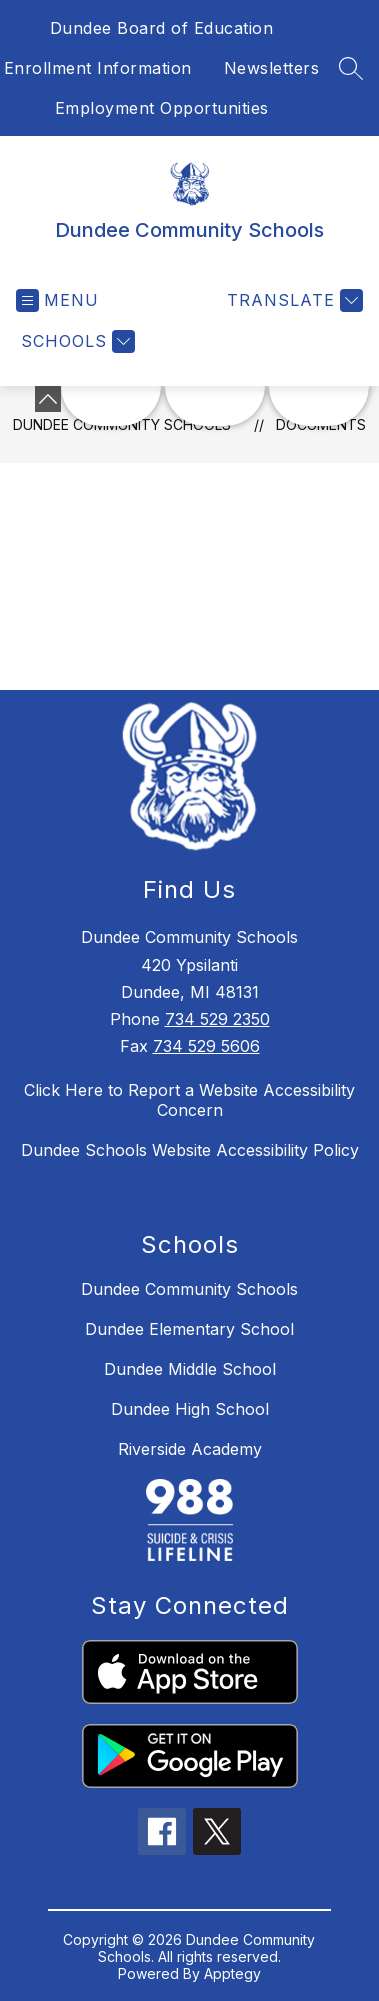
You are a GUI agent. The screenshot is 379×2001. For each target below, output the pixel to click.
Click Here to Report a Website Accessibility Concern (189, 1100)
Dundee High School (190, 1409)
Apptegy (232, 1973)
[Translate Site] (292, 300)
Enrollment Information (98, 68)
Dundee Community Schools (189, 1289)
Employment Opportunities (162, 108)
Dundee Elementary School (189, 1329)
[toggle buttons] (48, 399)
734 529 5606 (206, 1046)
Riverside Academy (190, 1449)
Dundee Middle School (190, 1369)
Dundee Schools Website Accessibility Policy (190, 1150)
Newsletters (272, 68)
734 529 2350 (217, 1019)
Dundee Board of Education (162, 28)
